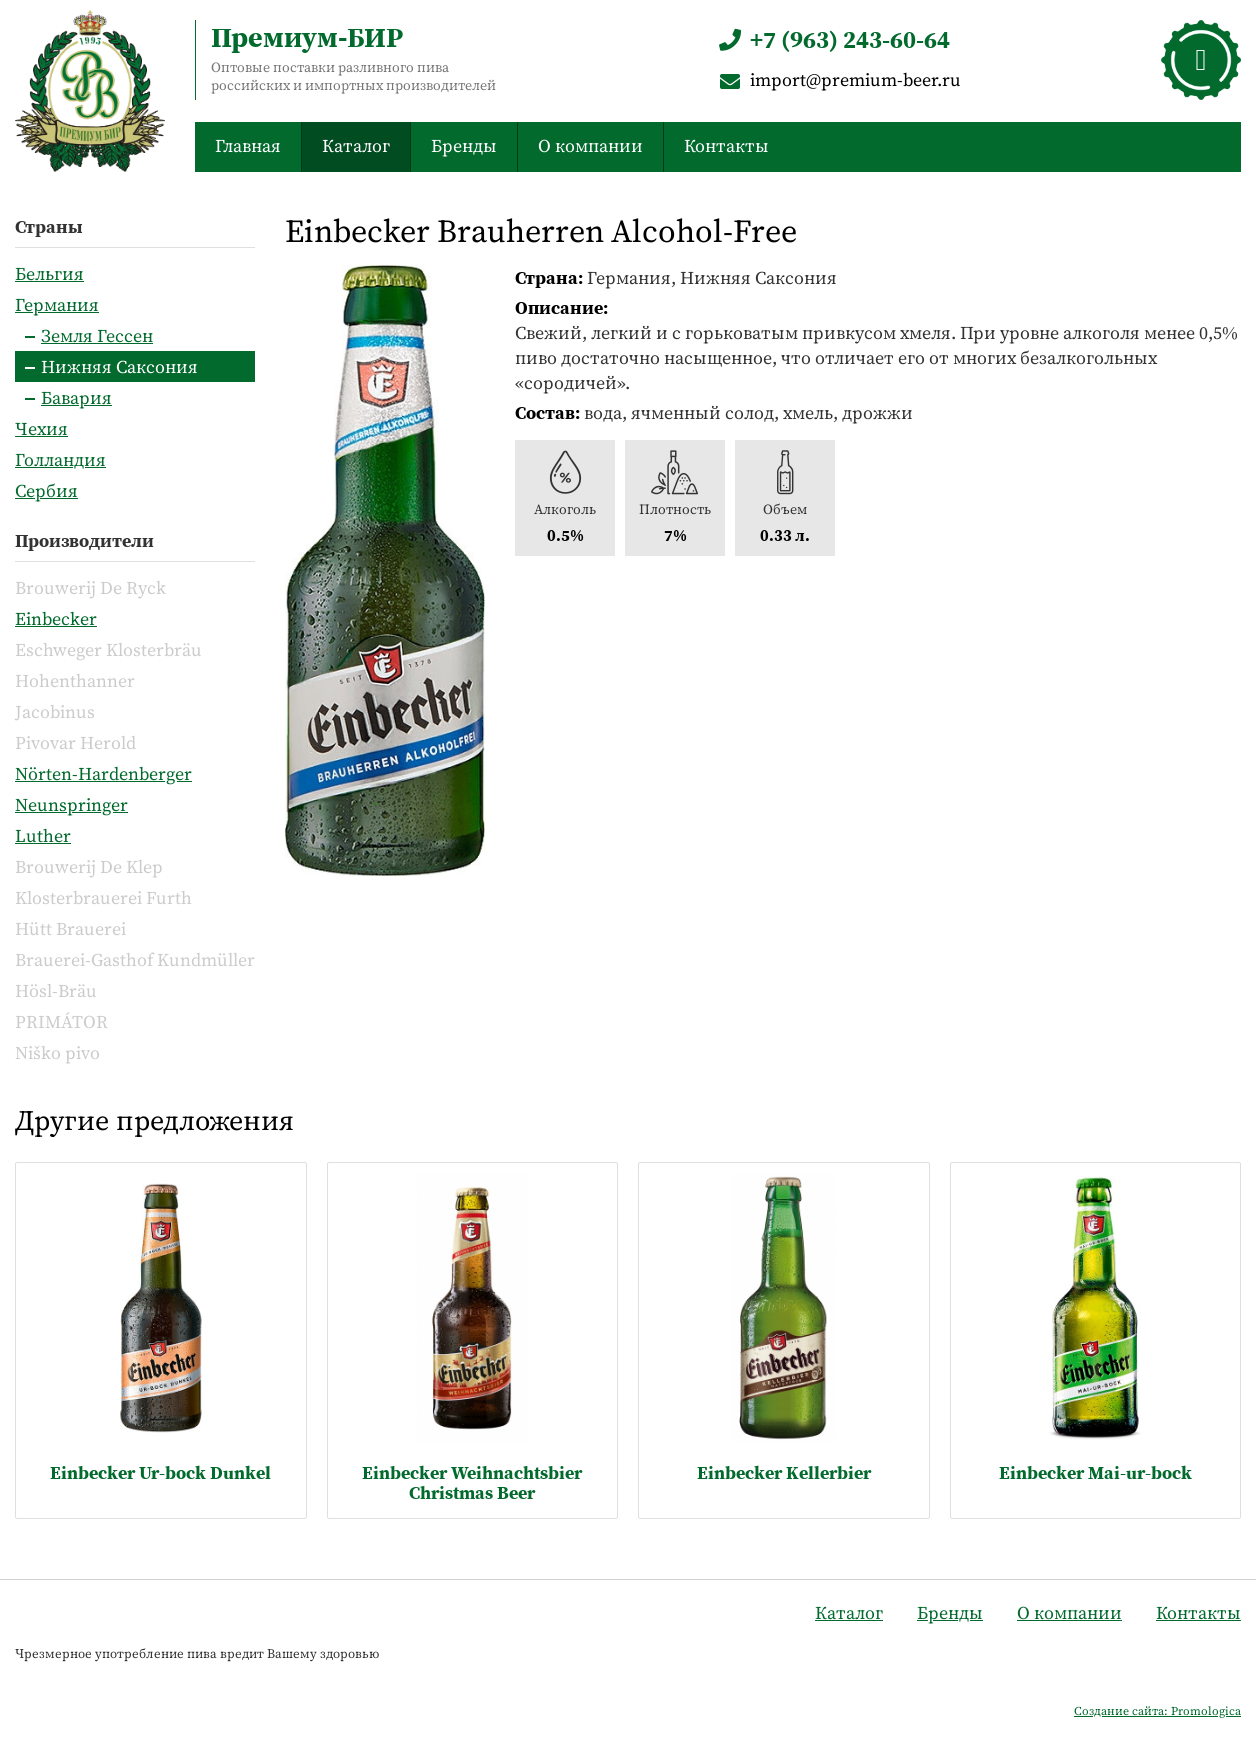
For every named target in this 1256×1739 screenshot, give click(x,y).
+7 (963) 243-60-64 (832, 39)
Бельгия (49, 273)
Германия (57, 304)
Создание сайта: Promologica (1157, 1711)
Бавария (76, 397)
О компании (590, 145)
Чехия (41, 428)
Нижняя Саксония (119, 366)
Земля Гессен (97, 335)
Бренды (464, 145)
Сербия (46, 490)
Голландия (60, 459)
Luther (43, 835)
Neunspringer (71, 804)
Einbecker (56, 618)
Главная (248, 145)
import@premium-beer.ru (838, 79)
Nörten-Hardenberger (103, 773)
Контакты (726, 145)
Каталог (356, 145)
